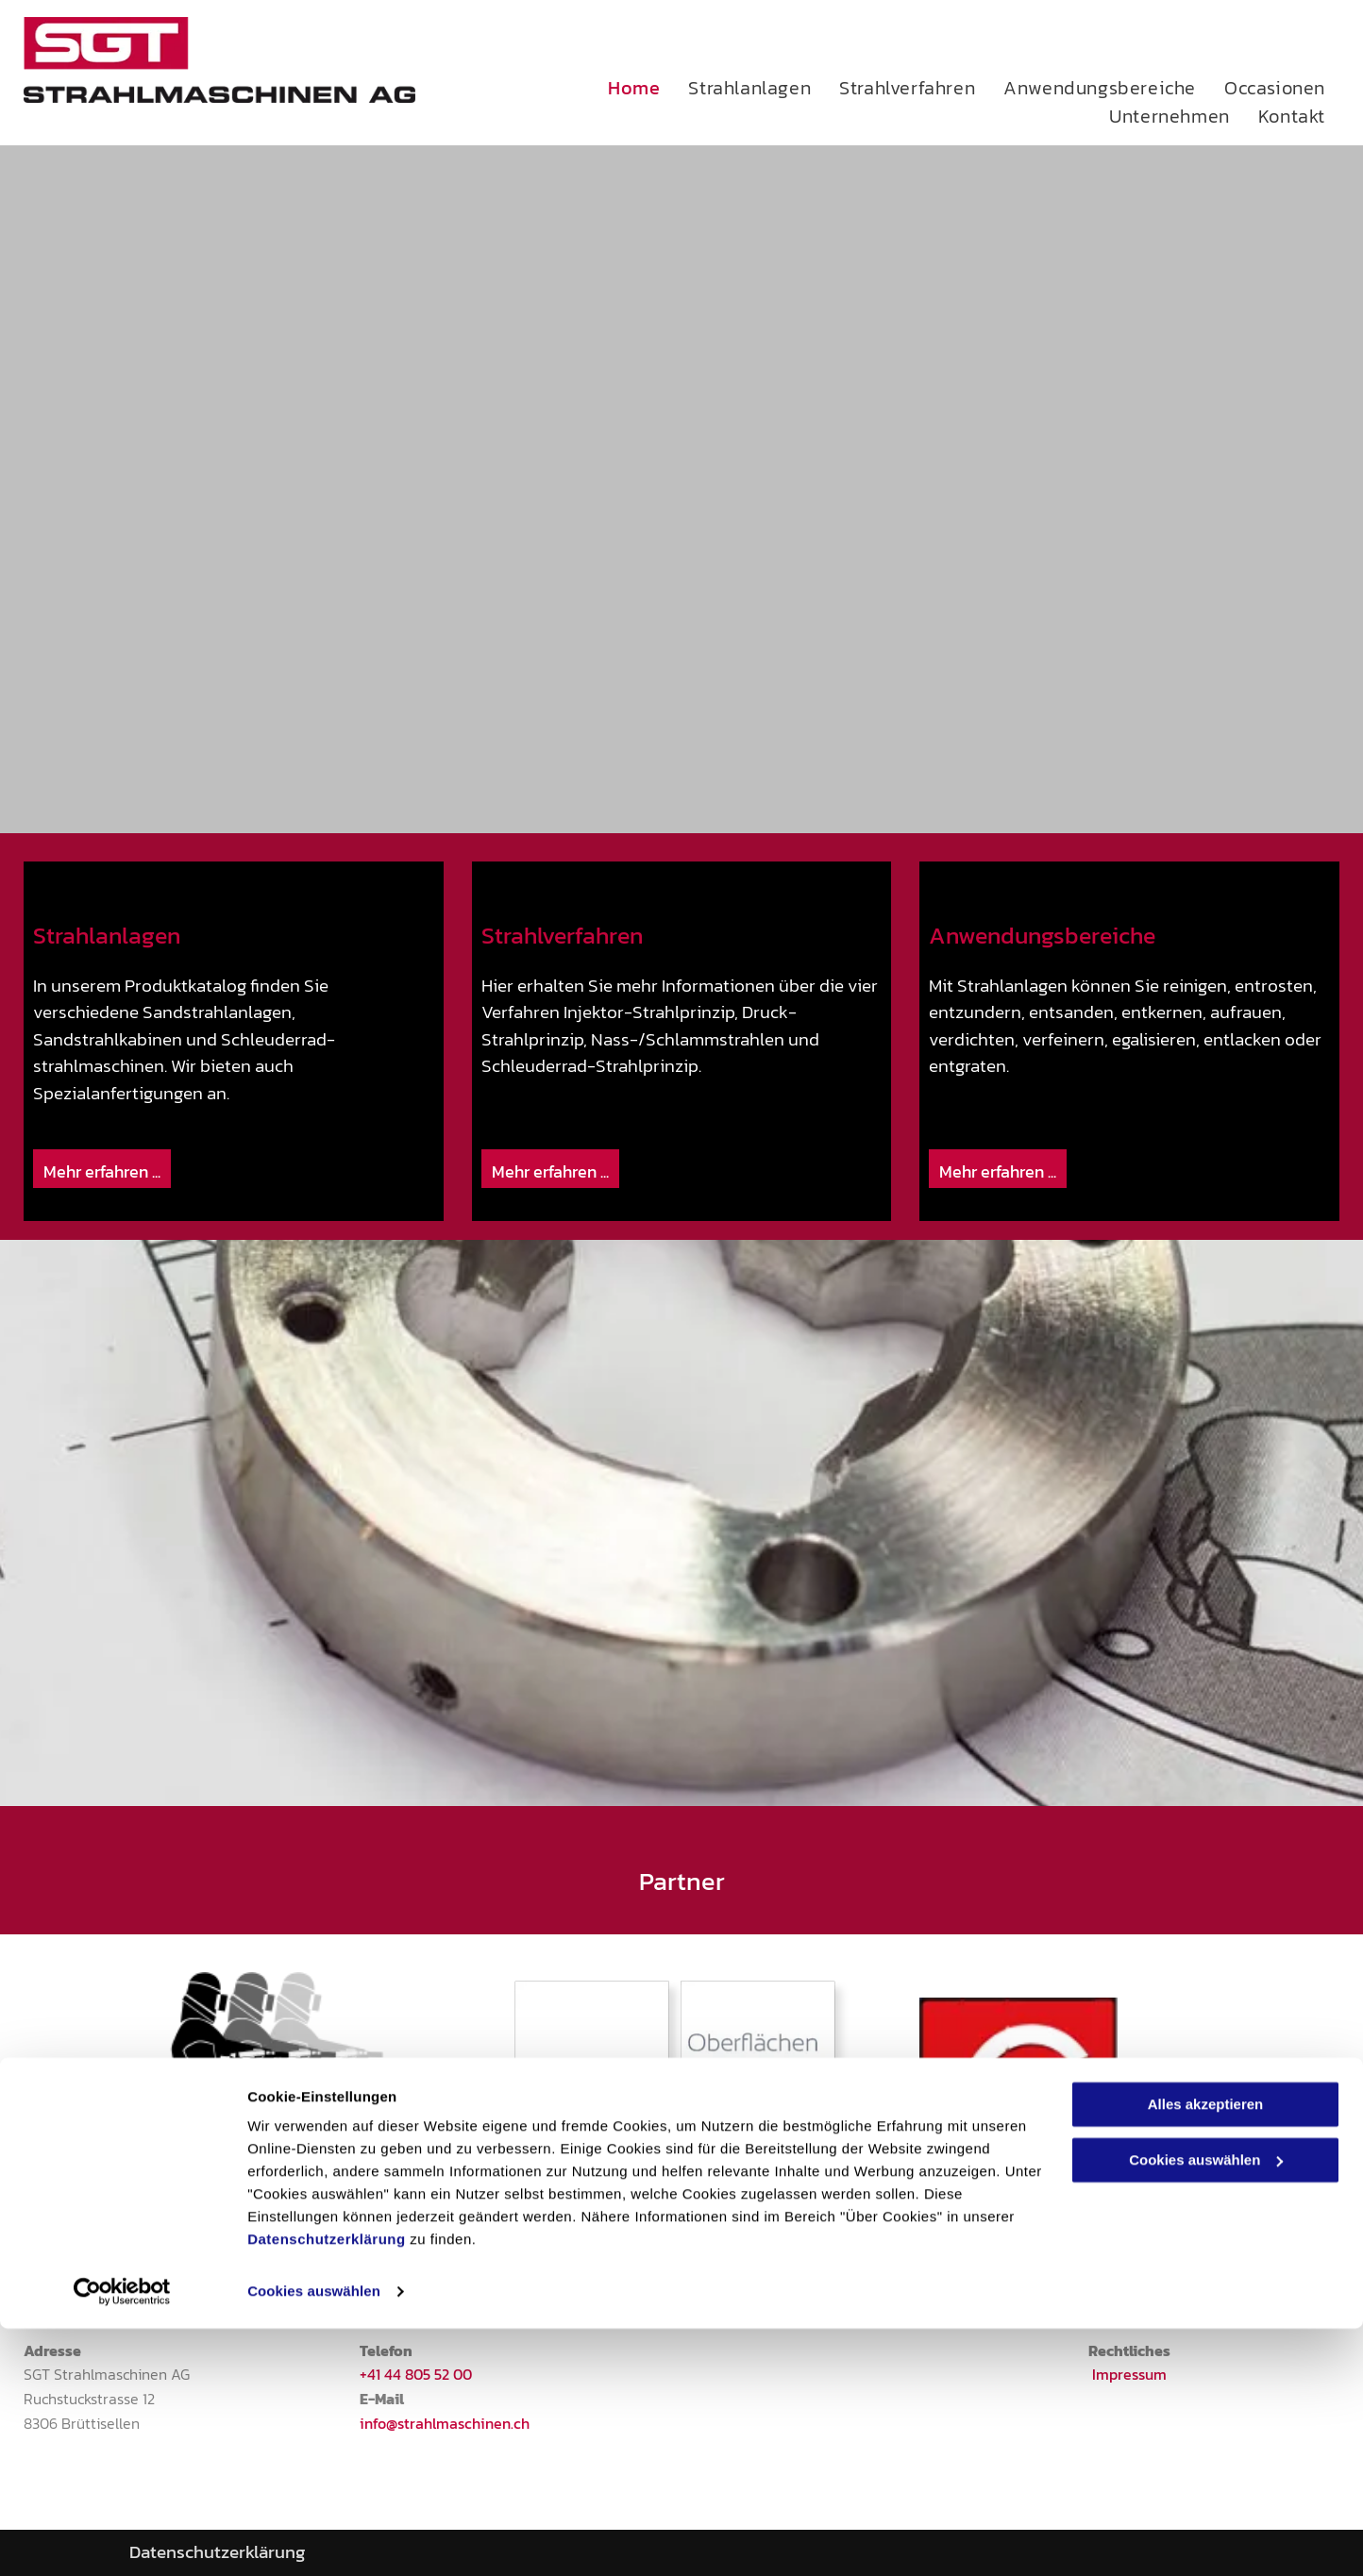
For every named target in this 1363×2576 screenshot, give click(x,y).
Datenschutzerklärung (326, 2487)
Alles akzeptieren (1206, 2352)
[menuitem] (648, 88)
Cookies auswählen (313, 2539)
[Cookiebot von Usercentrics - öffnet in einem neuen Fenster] (122, 2539)
